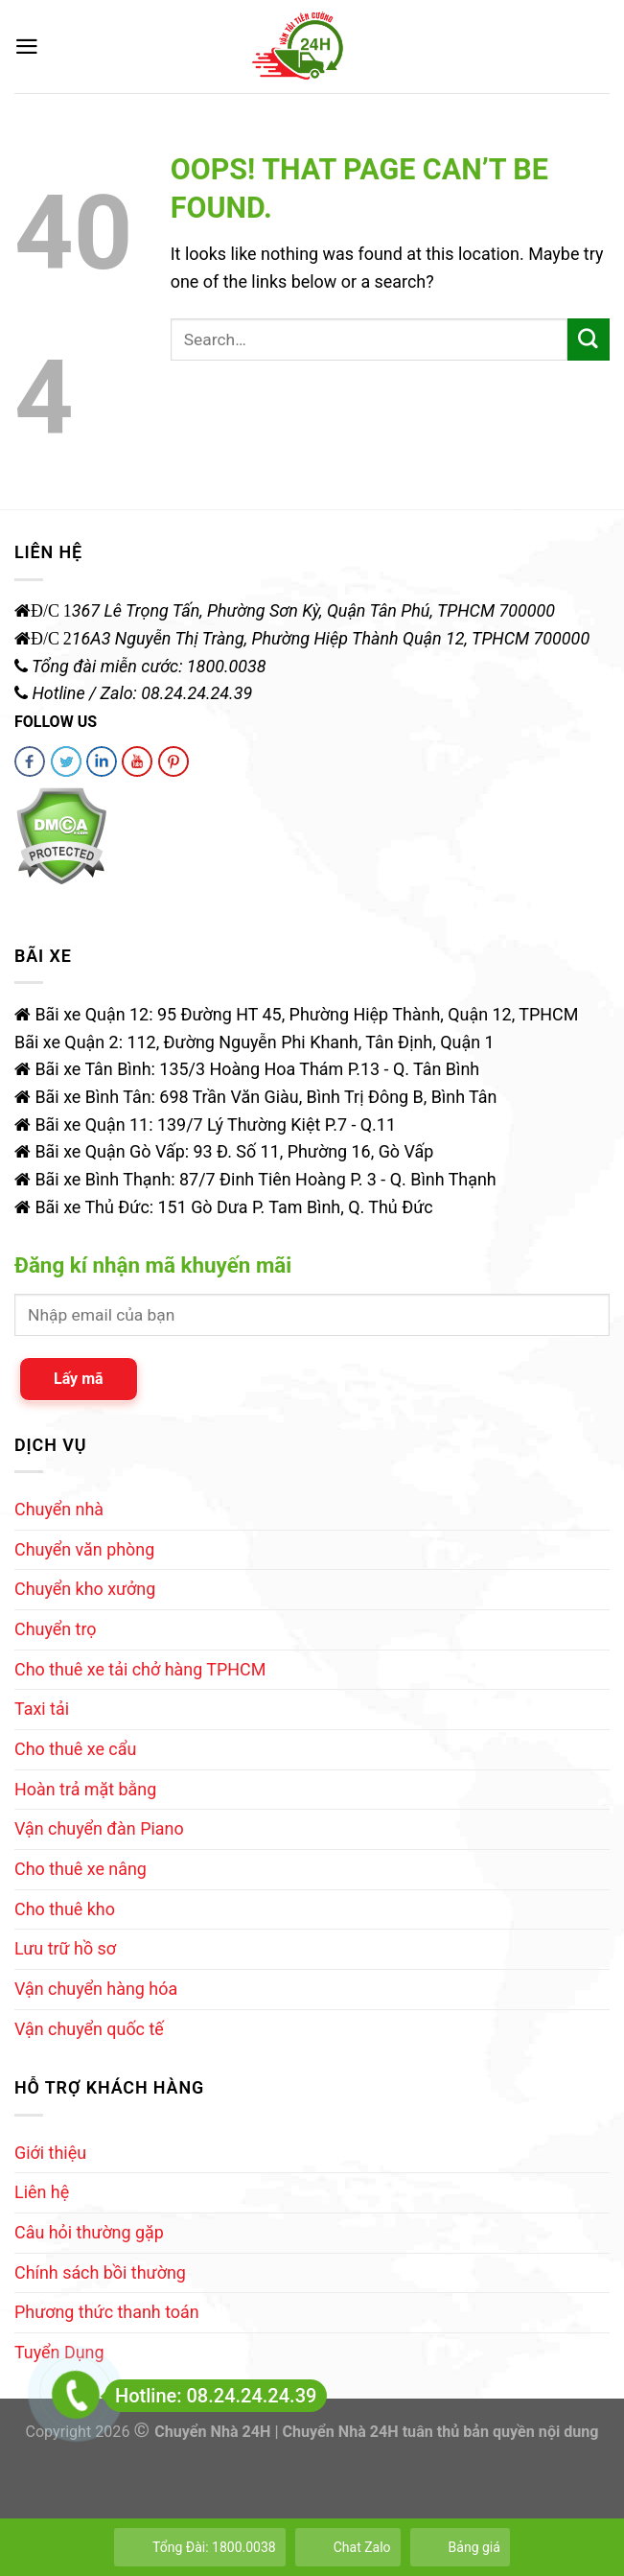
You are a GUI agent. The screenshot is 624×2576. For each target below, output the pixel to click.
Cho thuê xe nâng (80, 1869)
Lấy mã (79, 1379)
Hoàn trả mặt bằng (85, 1789)
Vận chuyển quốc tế (89, 2029)
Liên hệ (41, 2192)
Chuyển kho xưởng (84, 1589)
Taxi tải (41, 1708)
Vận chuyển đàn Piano (99, 1828)
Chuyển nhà (59, 1509)
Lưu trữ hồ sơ (65, 1948)
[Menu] (27, 46)
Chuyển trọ (55, 1629)
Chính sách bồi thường (100, 2272)
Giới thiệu (50, 2153)
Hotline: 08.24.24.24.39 (210, 2395)
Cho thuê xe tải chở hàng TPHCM (140, 1669)
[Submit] (588, 339)
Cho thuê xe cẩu (75, 1749)
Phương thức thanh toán (106, 2312)
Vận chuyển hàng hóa (95, 1989)
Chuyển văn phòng (84, 1549)
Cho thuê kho (64, 1909)
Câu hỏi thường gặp (89, 2232)
